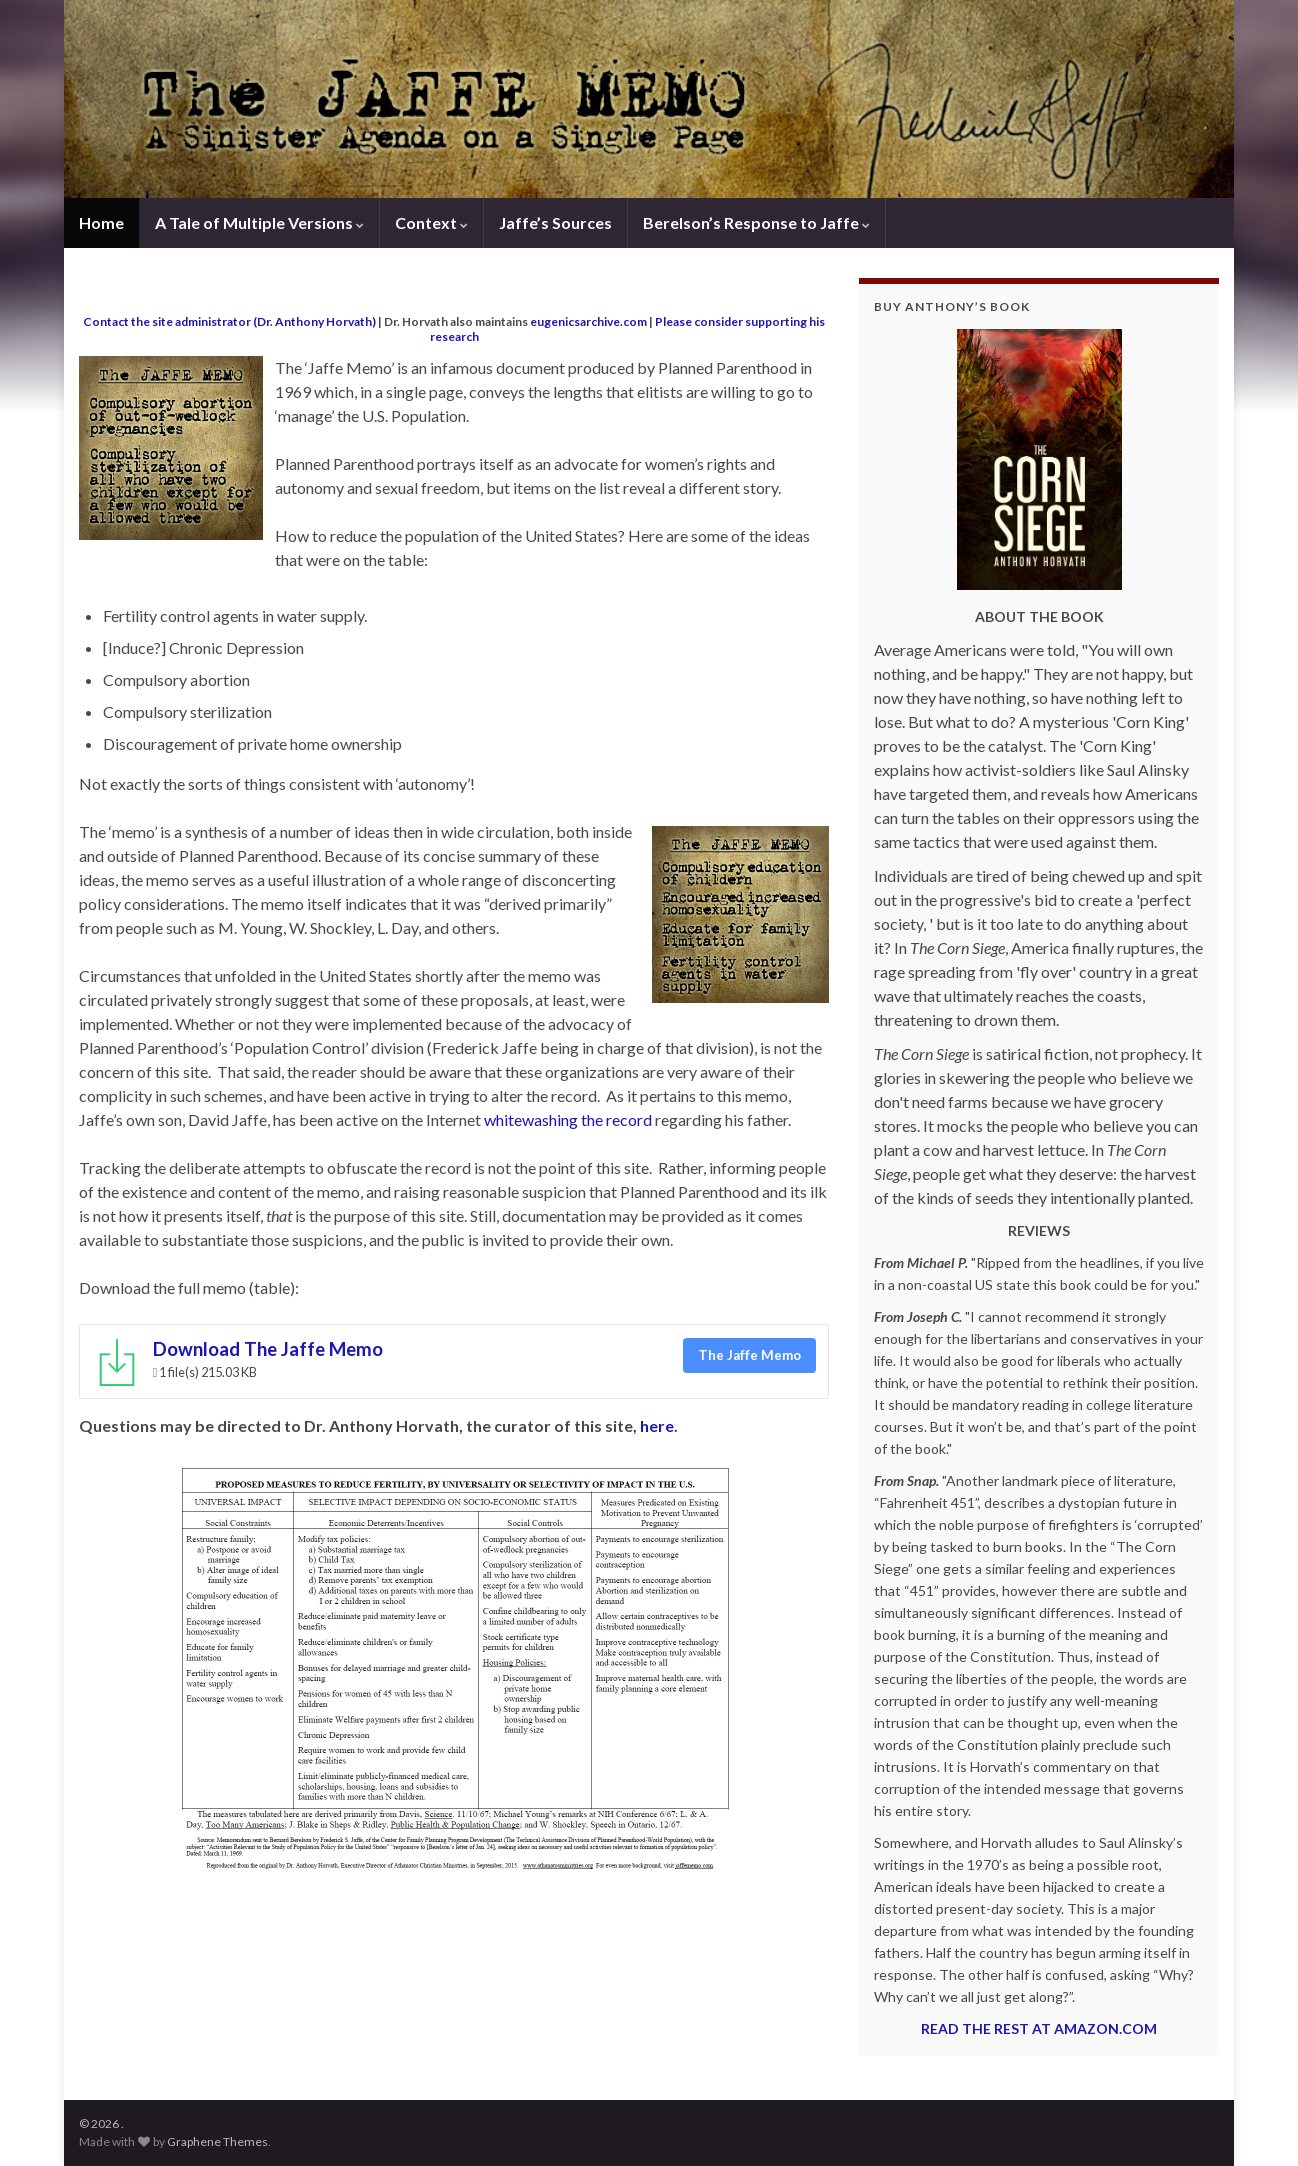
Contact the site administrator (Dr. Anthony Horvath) (229, 321)
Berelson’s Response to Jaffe (756, 222)
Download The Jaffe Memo (268, 1349)
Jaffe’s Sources (555, 222)
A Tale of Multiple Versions (259, 222)
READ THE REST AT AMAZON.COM (1039, 2028)
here (657, 1425)
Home (101, 222)
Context (431, 222)
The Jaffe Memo (749, 1355)
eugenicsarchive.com (588, 321)
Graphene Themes (217, 2141)
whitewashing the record (568, 1119)
